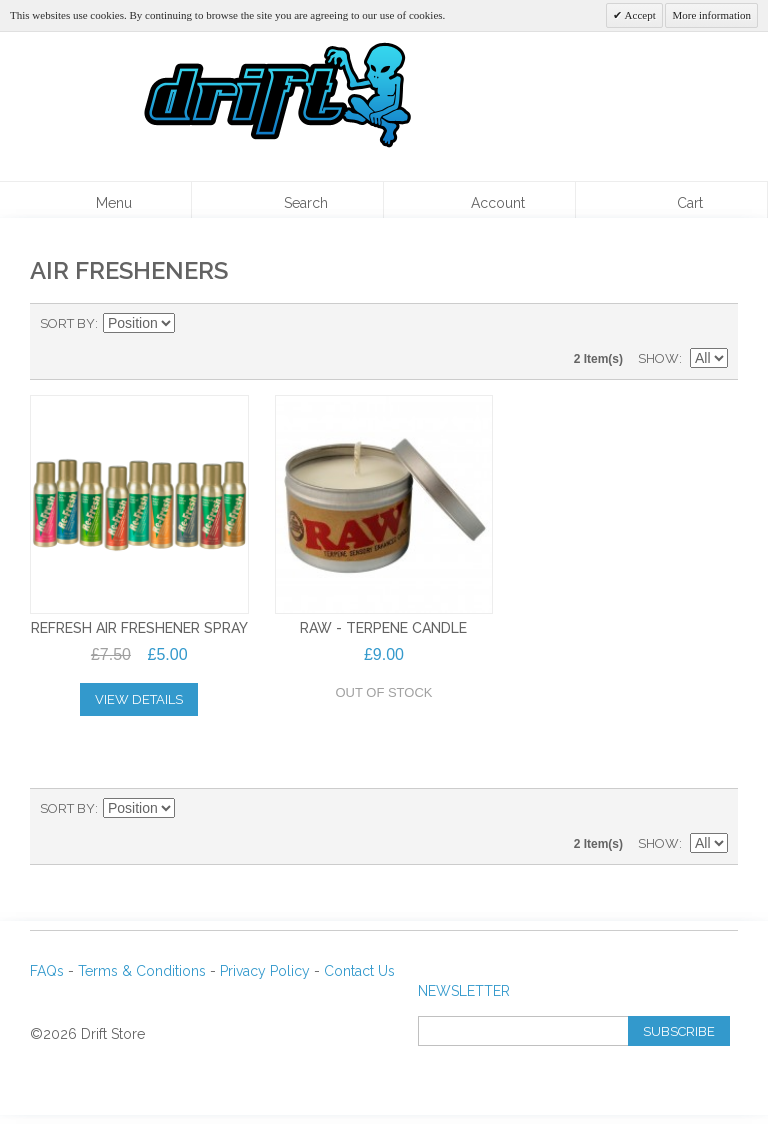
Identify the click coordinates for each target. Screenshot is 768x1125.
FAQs (47, 971)
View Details (139, 699)
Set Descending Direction (193, 324)
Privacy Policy (265, 971)
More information (711, 15)
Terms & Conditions (142, 971)
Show (658, 358)
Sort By (67, 323)
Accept (638, 15)
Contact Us (359, 971)
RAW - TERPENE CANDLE (383, 628)
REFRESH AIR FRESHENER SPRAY (139, 628)
